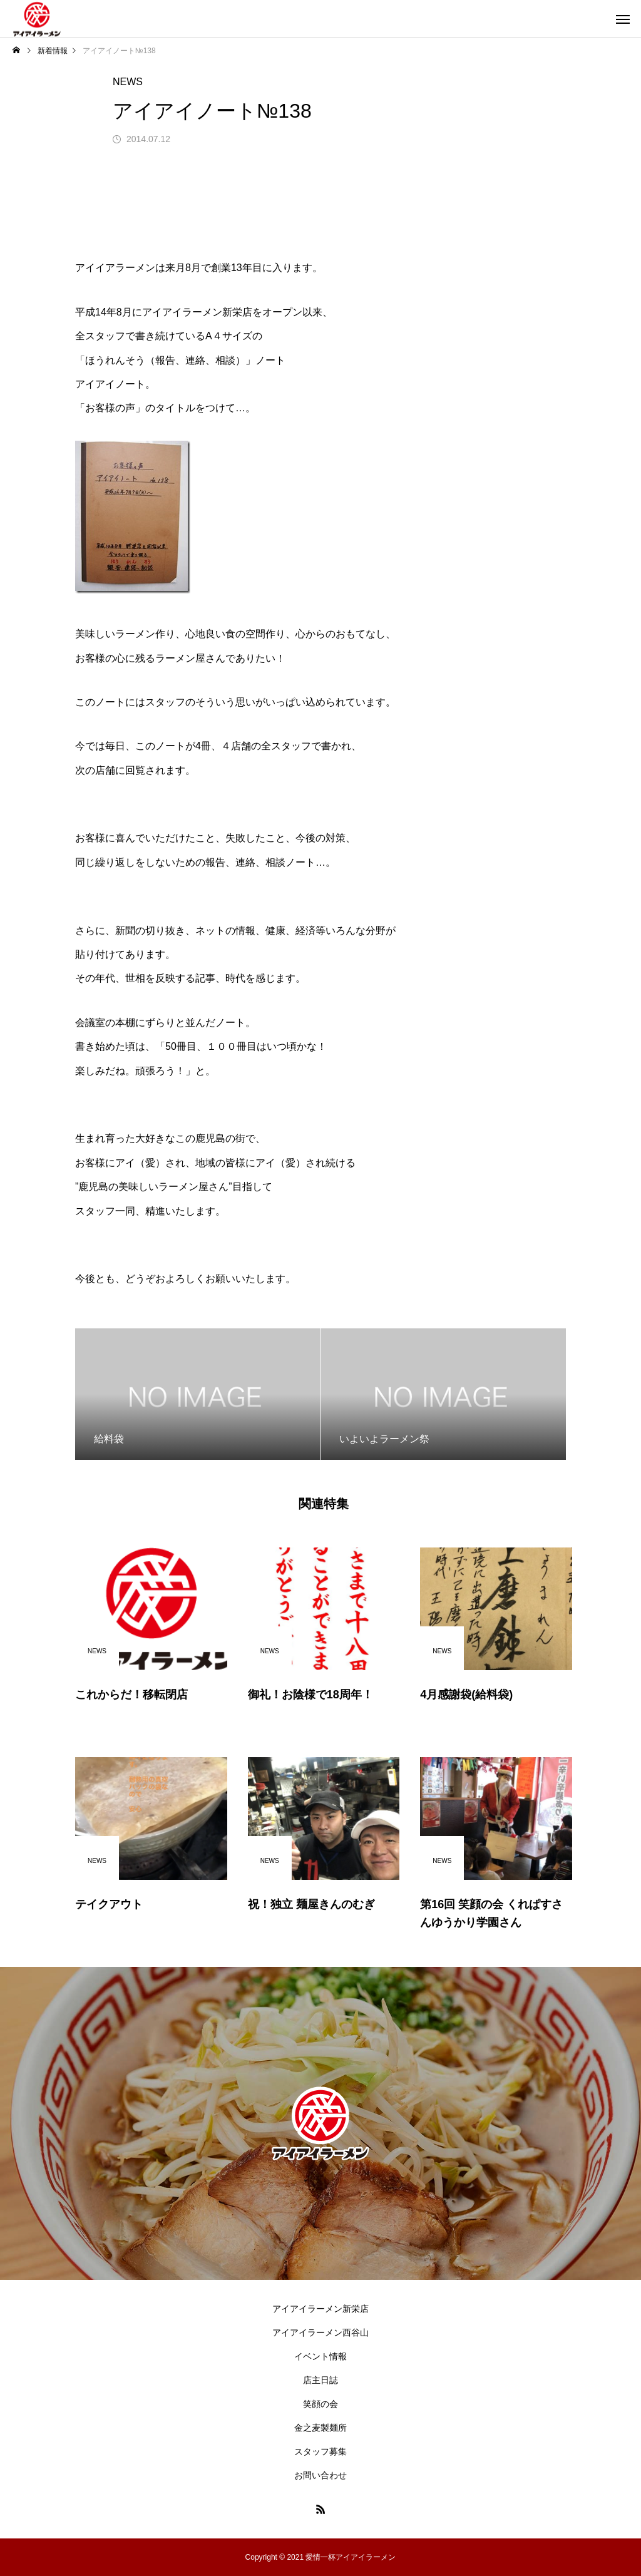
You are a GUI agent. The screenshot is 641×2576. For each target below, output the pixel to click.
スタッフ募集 (320, 2451)
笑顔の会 (320, 2404)
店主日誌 (320, 2380)
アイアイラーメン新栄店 (320, 2309)
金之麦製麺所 (320, 2428)
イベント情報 (320, 2356)
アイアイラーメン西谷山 (320, 2332)
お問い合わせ (320, 2475)
